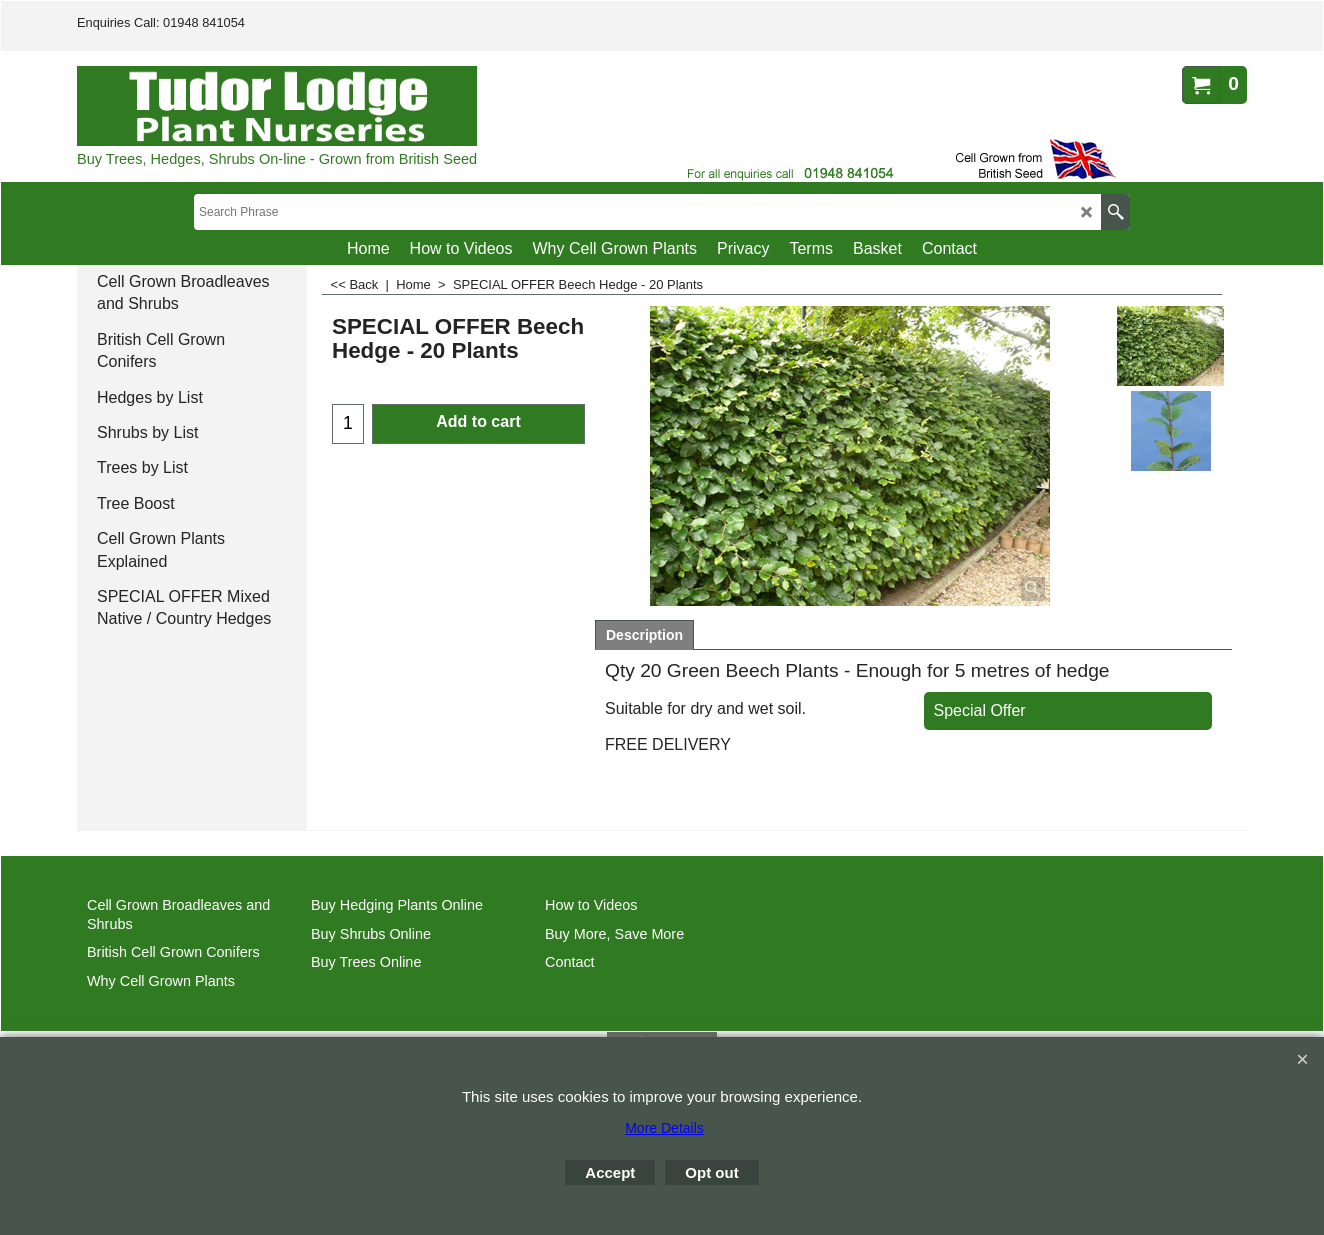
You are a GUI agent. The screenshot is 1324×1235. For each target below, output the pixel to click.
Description (644, 635)
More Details (664, 1128)
